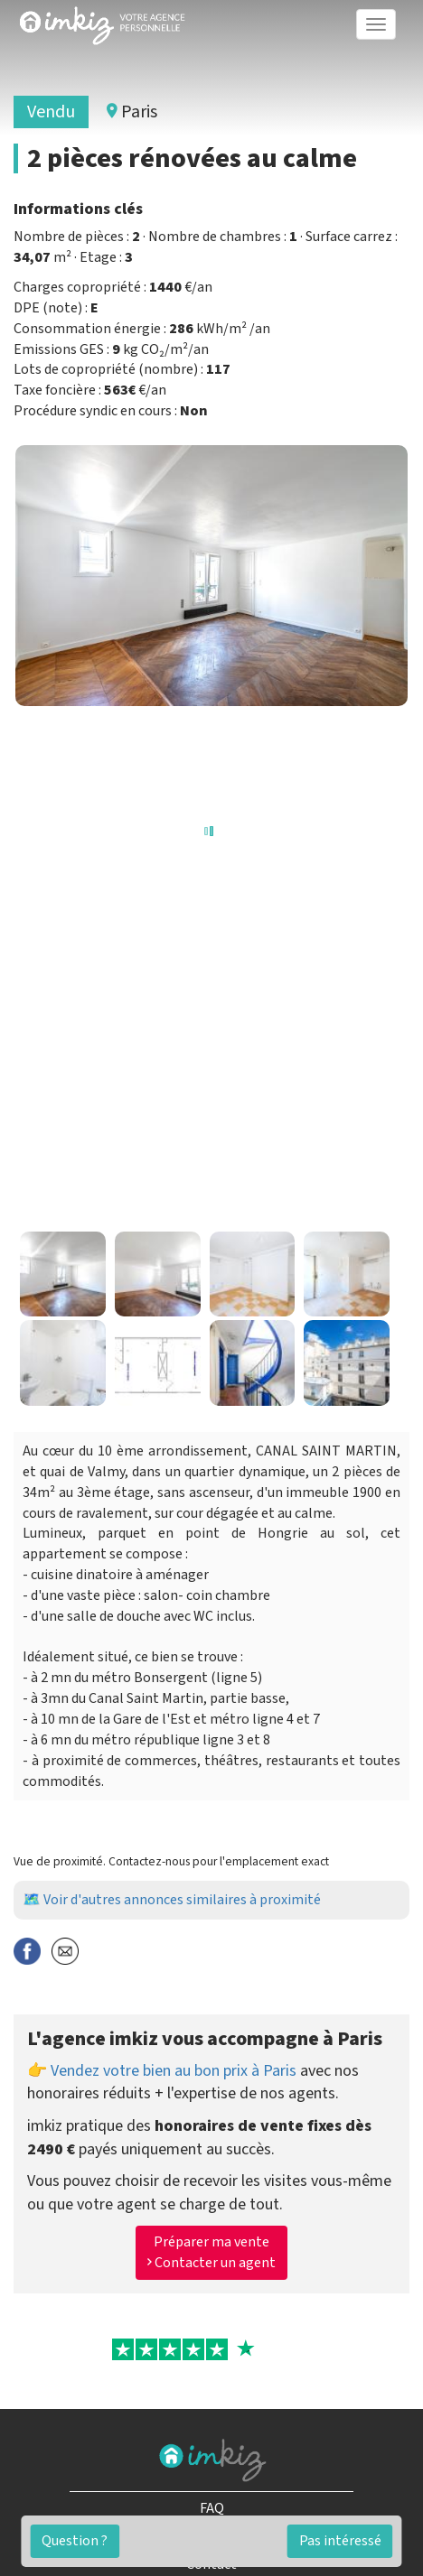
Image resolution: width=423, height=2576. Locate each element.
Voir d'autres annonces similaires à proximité (182, 1900)
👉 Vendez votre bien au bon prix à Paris (161, 2071)
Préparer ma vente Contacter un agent (211, 2252)
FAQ (212, 2508)
